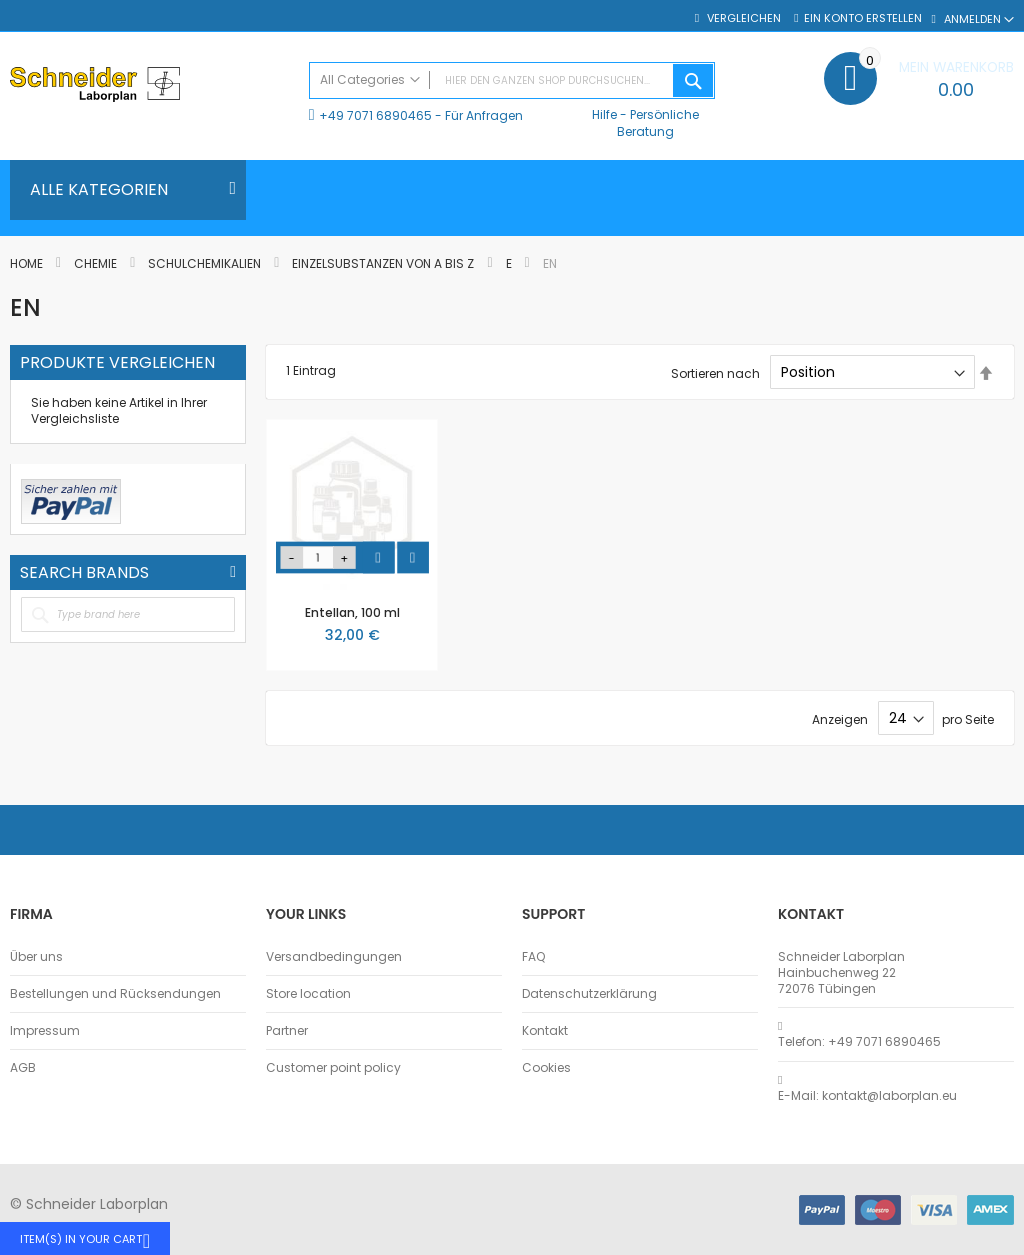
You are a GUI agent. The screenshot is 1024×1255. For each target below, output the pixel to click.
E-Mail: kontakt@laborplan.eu (867, 1096)
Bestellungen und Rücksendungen (115, 994)
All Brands (233, 572)
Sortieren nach (715, 372)
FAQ (533, 957)
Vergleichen (742, 18)
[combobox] (512, 80)
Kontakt (545, 1031)
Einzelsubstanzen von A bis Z (384, 263)
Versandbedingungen (334, 957)
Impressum (45, 1031)
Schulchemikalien (206, 263)
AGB (23, 1068)
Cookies (546, 1068)
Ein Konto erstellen (863, 18)
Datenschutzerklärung (589, 994)
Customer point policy (333, 1068)
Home (28, 263)
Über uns (36, 957)
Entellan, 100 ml (352, 612)
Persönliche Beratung (658, 122)
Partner (287, 1031)
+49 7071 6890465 (375, 115)
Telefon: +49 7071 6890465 (859, 1042)
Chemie (97, 263)
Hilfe (604, 114)
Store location (308, 994)
